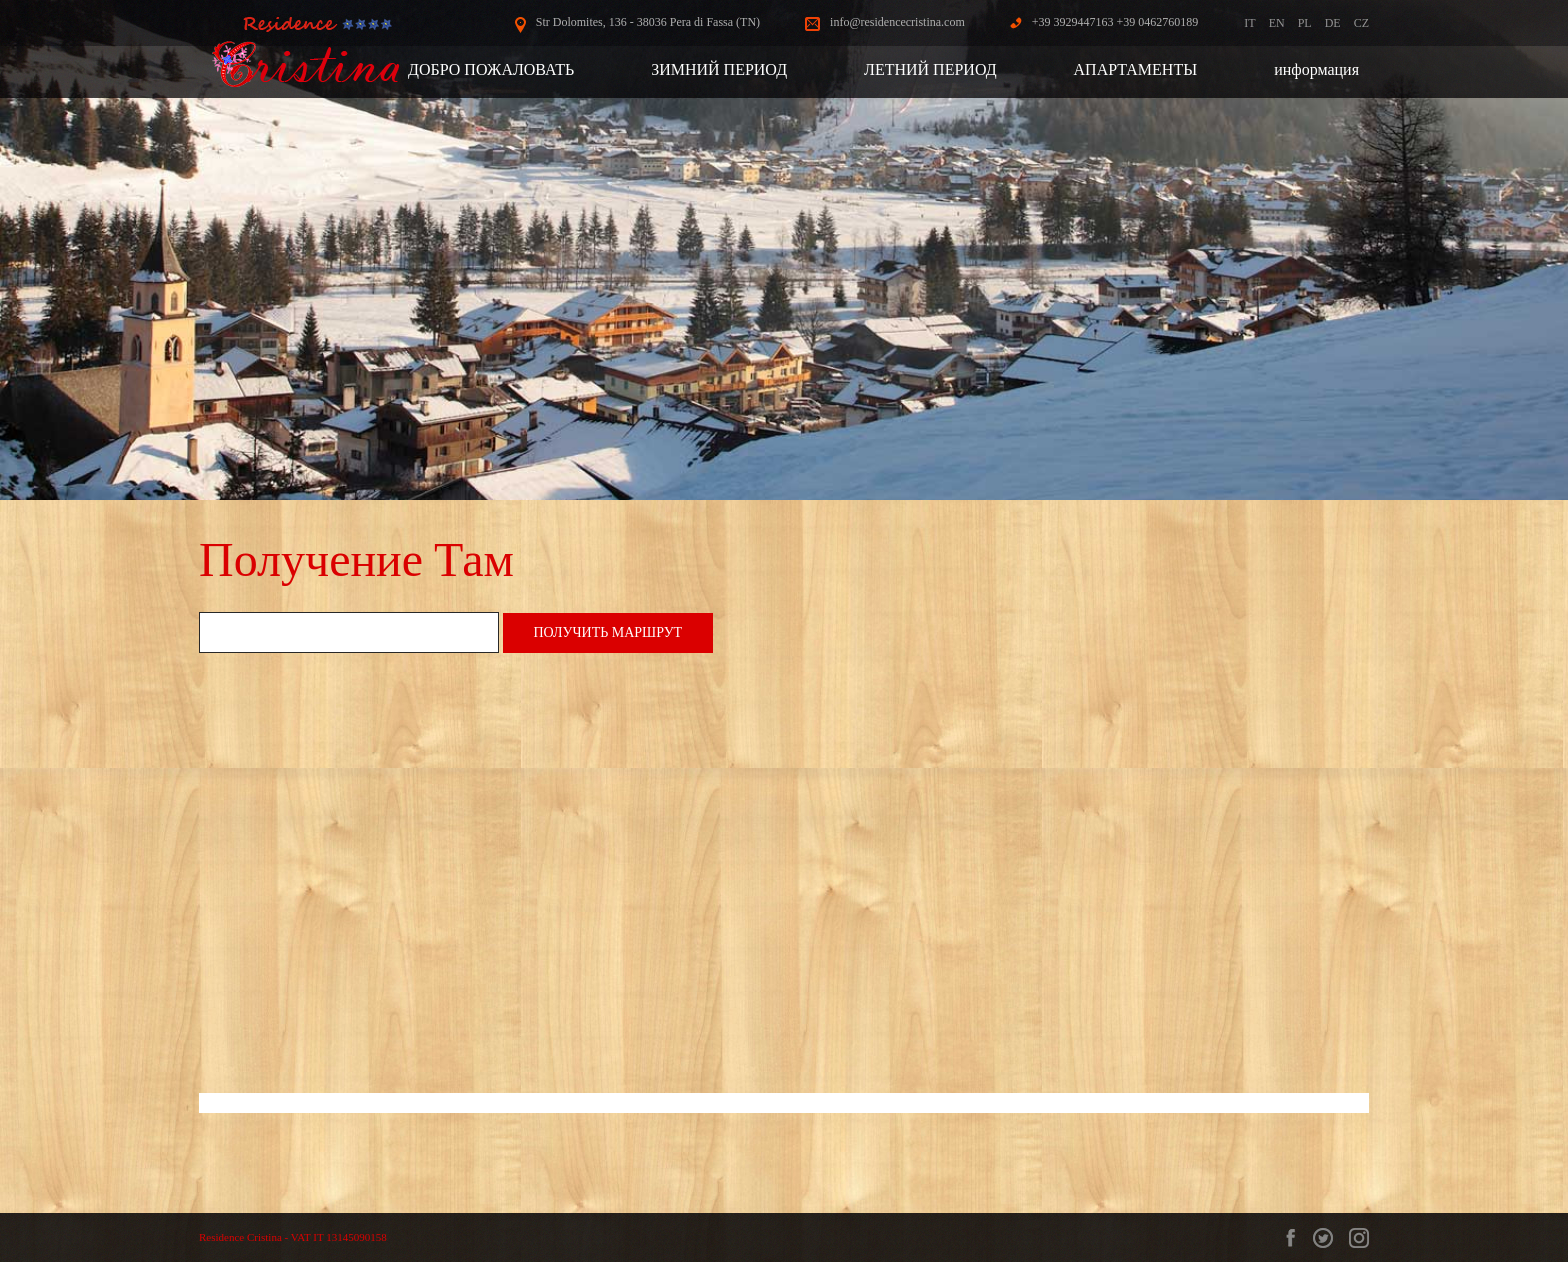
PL (1305, 23)
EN (1277, 23)
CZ (1361, 23)
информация (1316, 69)
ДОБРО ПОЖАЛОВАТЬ (491, 69)
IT (1249, 23)
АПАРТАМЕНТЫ (1136, 69)
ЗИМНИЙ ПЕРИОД (719, 69)
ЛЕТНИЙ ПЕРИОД (930, 69)
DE (1333, 23)
